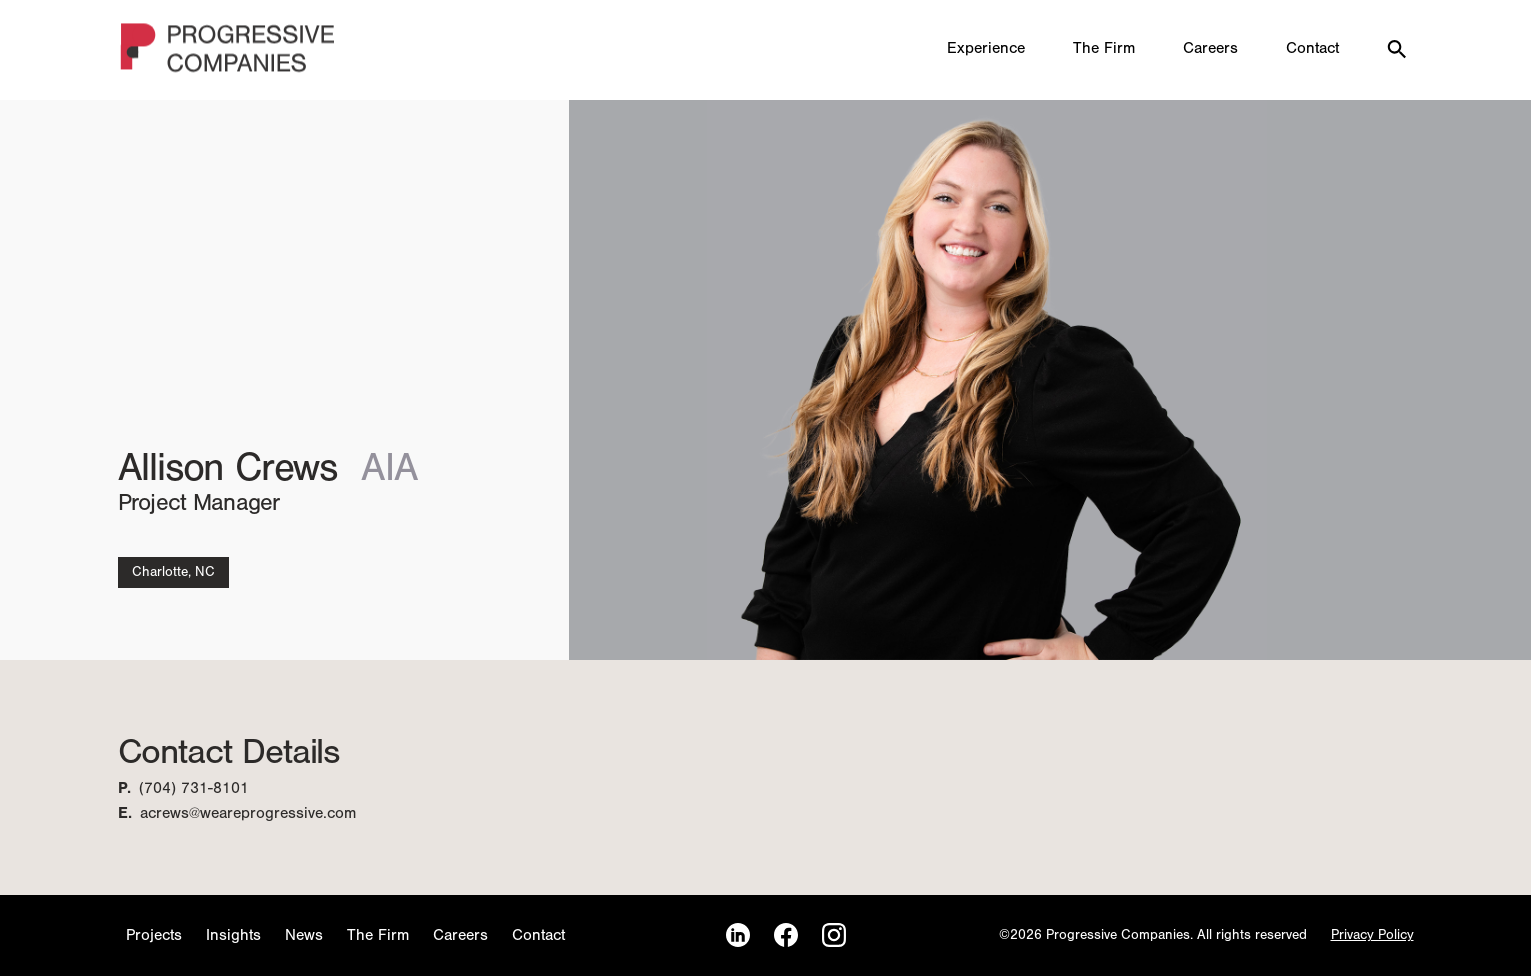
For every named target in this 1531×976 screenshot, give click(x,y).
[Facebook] (786, 935)
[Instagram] (834, 935)
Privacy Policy (1372, 935)
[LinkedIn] (738, 935)
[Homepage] (229, 50)
